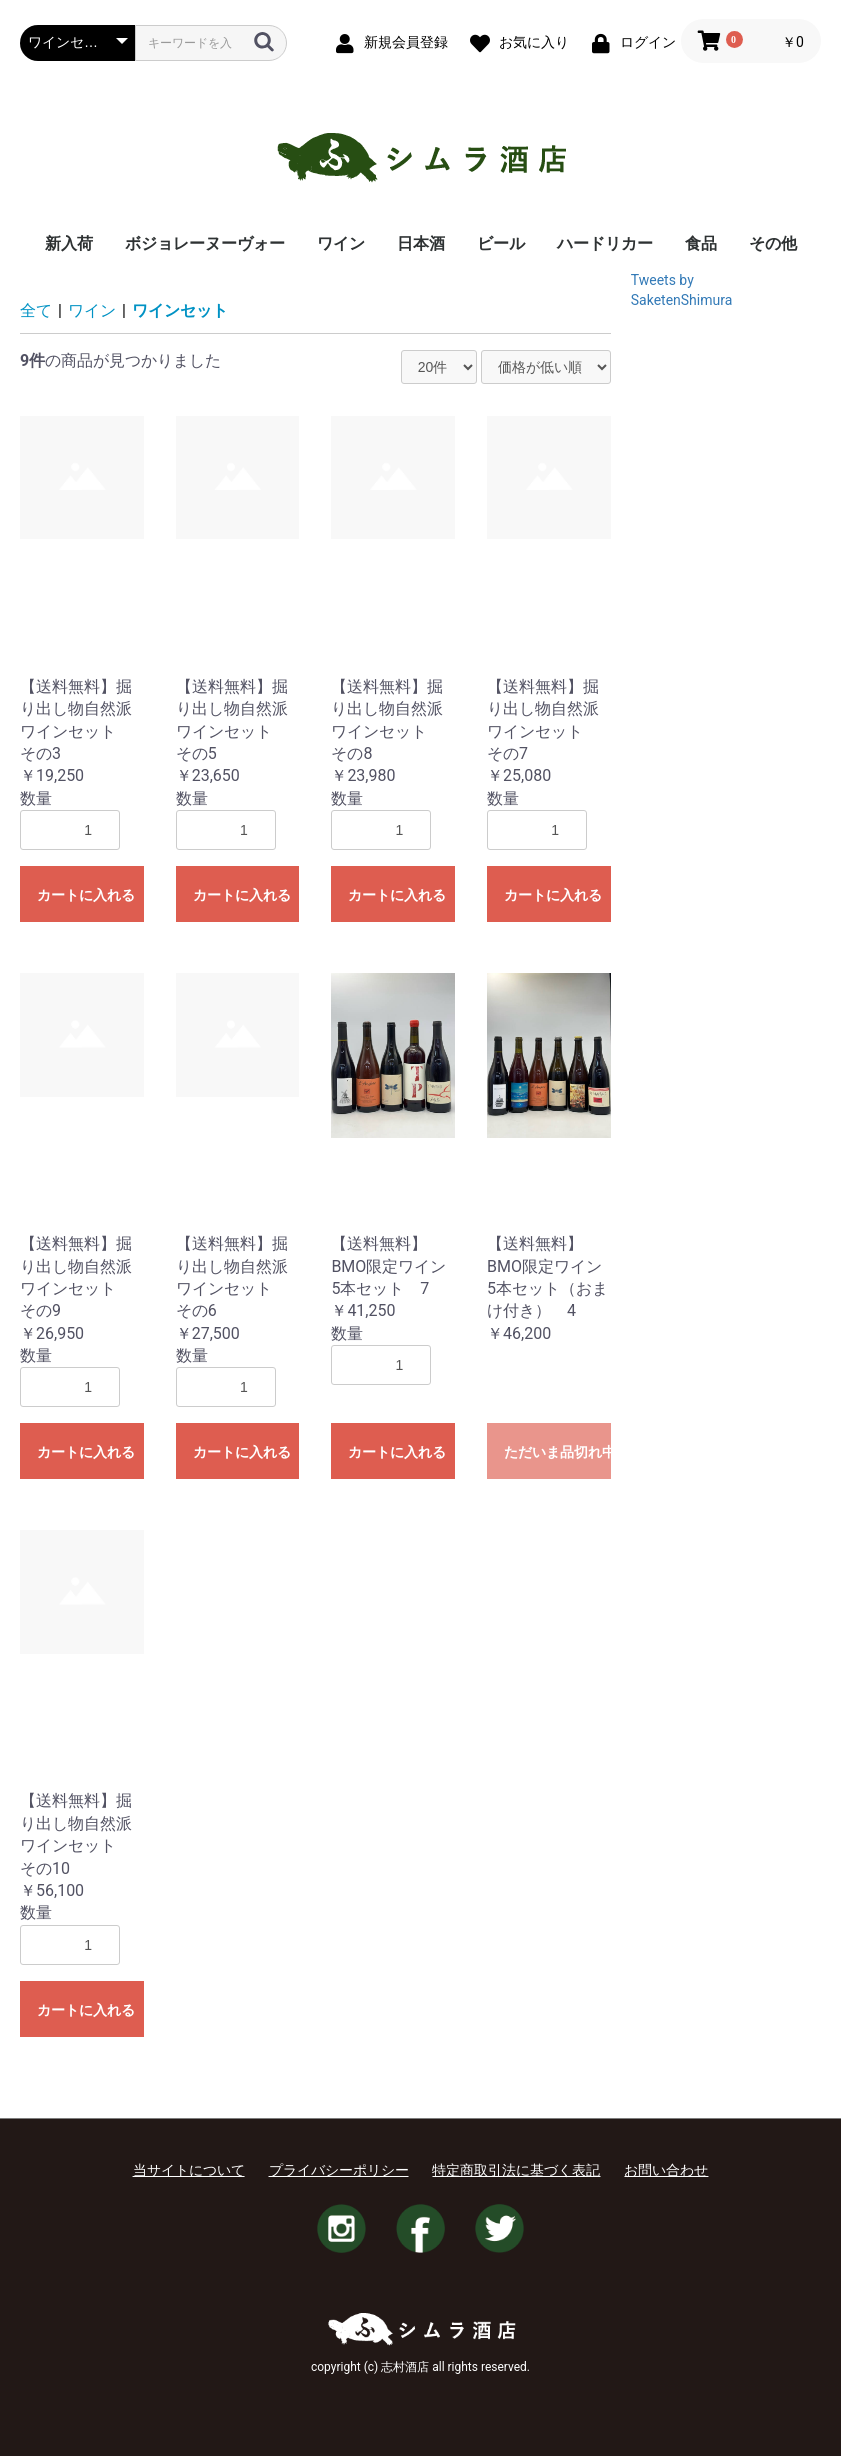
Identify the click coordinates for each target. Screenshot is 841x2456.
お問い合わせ (666, 2170)
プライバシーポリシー (339, 2170)
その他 (773, 243)
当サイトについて (189, 2170)
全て (36, 310)
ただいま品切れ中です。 (557, 1452)
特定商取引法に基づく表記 (516, 2170)
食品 (701, 243)
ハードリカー (605, 243)
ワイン (341, 243)
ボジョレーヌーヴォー (205, 243)
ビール (501, 243)
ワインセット (180, 310)
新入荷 (69, 243)
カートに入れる (86, 895)
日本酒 (421, 243)
